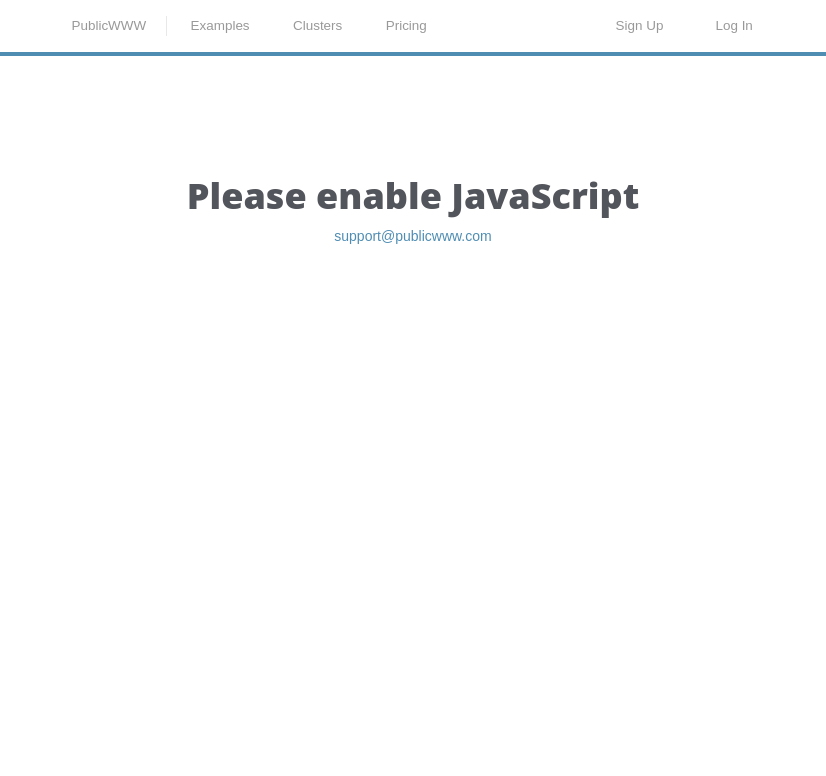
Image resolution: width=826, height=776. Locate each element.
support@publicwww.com (413, 344)
